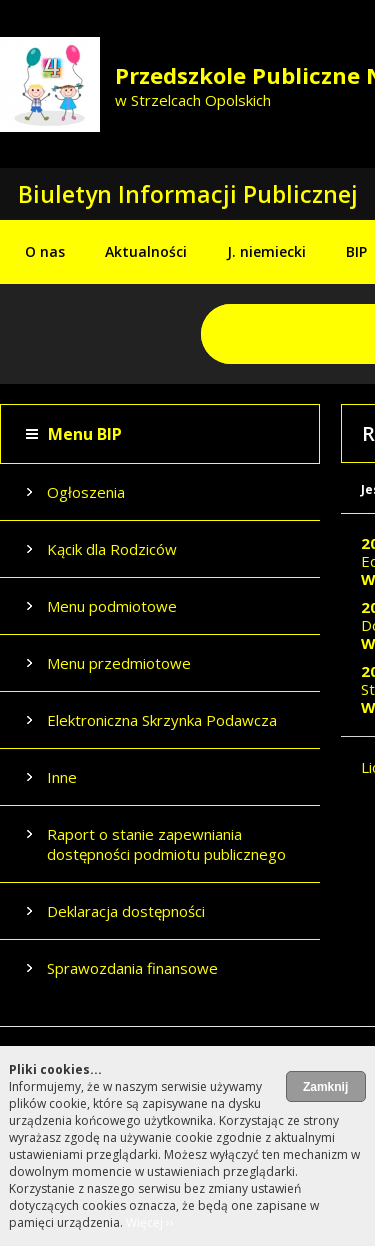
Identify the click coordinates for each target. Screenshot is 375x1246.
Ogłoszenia (86, 492)
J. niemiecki (266, 251)
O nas (45, 251)
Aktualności (146, 251)
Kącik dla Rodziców (112, 549)
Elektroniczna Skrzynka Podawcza (162, 720)
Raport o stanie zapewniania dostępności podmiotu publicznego (166, 844)
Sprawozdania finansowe (132, 968)
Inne (62, 777)
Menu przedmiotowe (119, 663)
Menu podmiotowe (112, 606)
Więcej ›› (150, 1222)
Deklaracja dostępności (126, 911)
